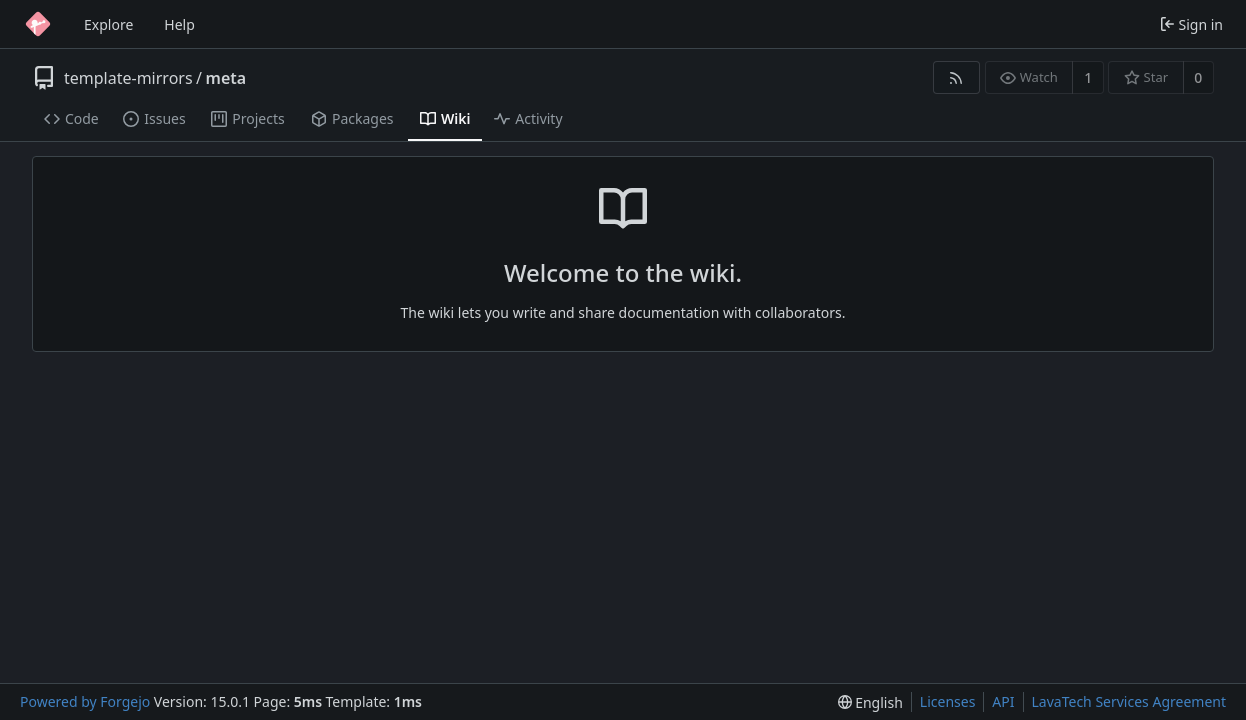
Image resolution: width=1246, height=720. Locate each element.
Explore (108, 24)
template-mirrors (128, 78)
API (1003, 701)
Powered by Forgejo (85, 701)
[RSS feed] (956, 77)
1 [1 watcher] (1088, 77)
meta (226, 78)
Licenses (948, 701)
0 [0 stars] (1198, 77)
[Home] (38, 24)
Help (179, 24)
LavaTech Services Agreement (1129, 701)
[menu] (870, 702)
